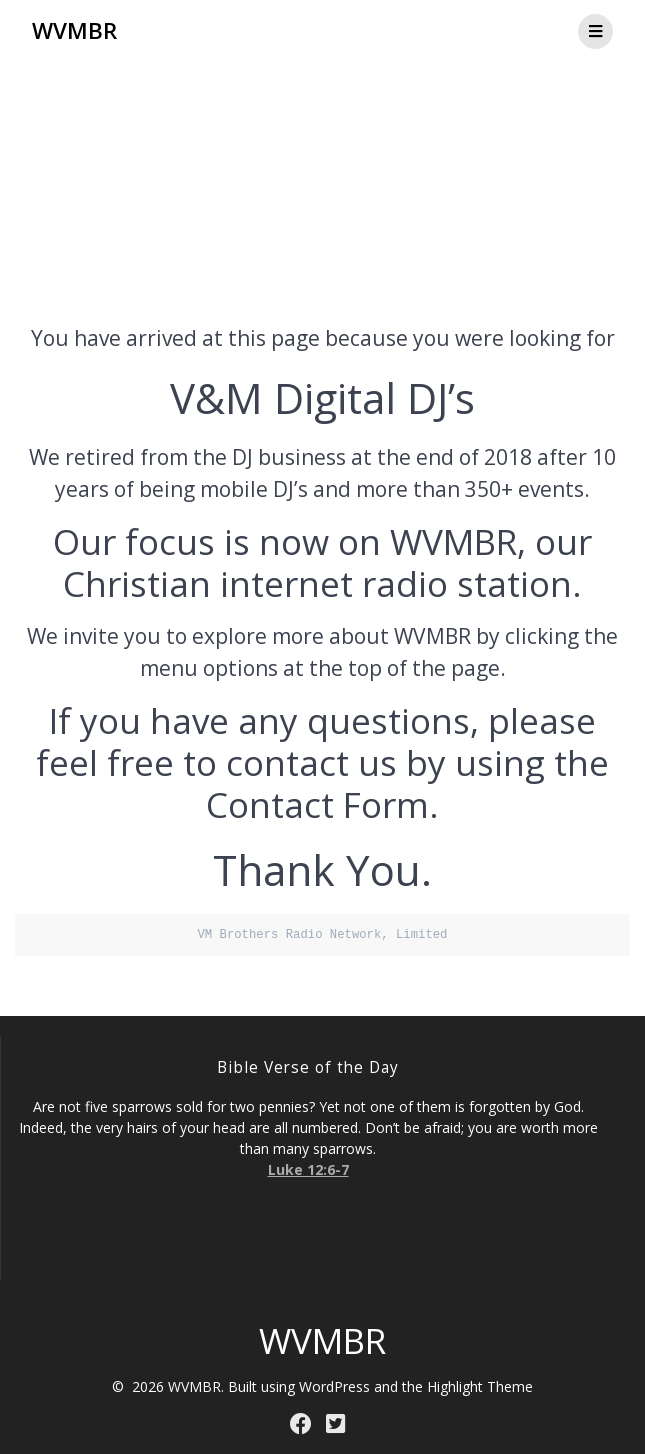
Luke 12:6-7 (308, 1169)
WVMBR (74, 31)
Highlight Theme (480, 1386)
